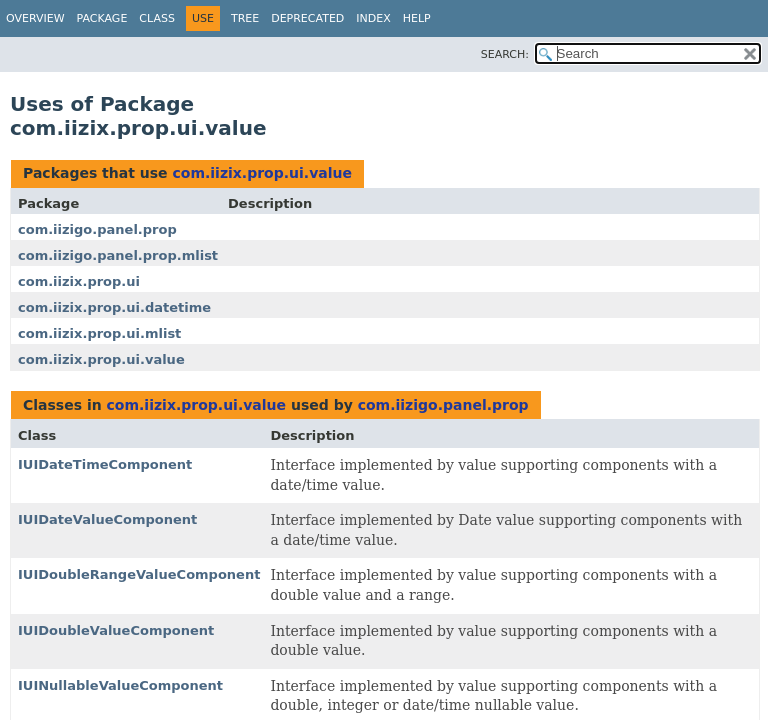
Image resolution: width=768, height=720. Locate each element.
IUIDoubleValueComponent (116, 630)
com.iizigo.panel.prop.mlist (118, 255)
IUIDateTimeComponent (105, 464)
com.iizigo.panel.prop (97, 229)
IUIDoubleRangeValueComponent (139, 574)
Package (102, 18)
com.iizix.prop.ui (79, 281)
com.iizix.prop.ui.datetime (114, 307)
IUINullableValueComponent (120, 685)
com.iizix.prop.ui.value (262, 173)
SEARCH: (505, 54)
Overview (35, 18)
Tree (245, 18)
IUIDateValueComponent (107, 519)
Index (373, 18)
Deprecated (307, 18)
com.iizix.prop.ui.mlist (99, 333)
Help (417, 18)
